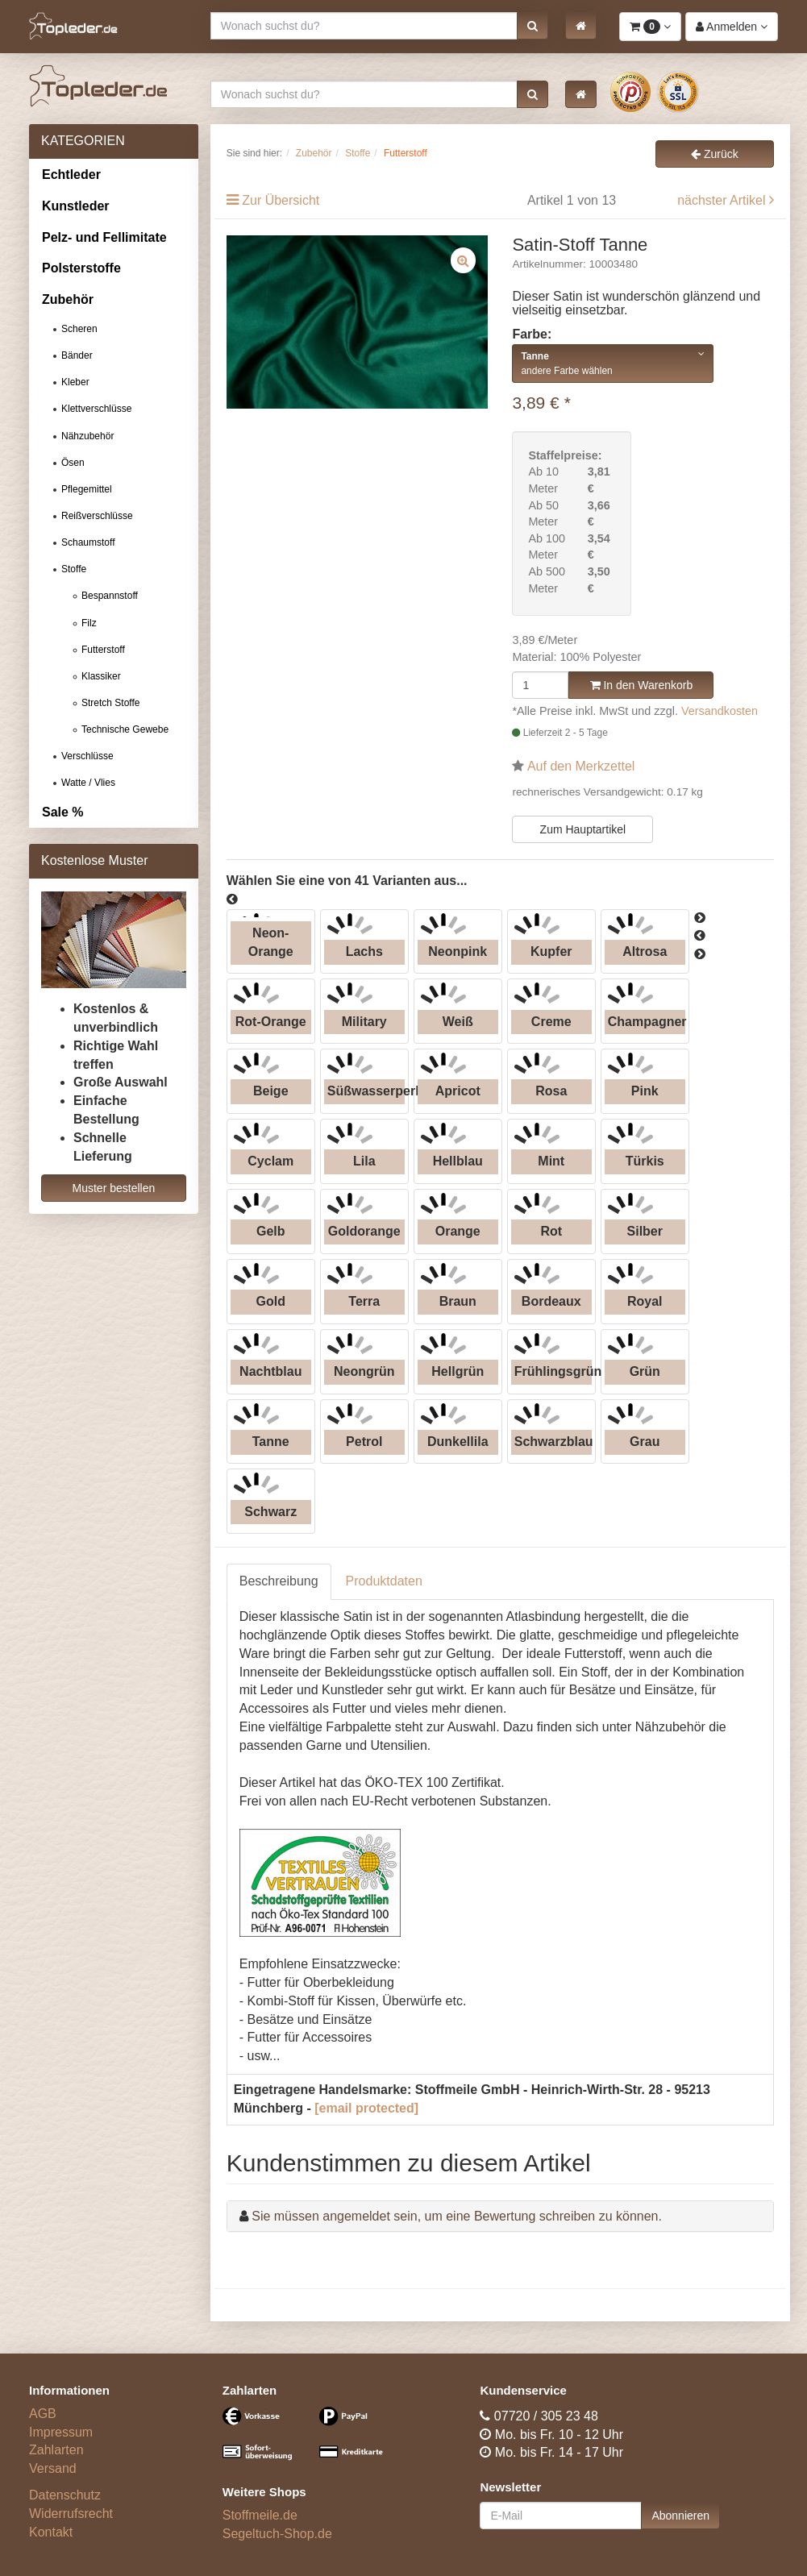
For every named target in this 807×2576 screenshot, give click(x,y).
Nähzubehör (87, 436)
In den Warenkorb (641, 685)
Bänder (77, 355)
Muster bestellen (114, 1188)
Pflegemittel (86, 489)
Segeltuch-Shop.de (277, 2534)
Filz (89, 623)
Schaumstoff (87, 542)
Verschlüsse (87, 756)
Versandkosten (719, 710)
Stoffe (73, 569)
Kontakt (51, 2532)
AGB (42, 2413)
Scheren (79, 328)
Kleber (75, 382)
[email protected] (366, 2108)
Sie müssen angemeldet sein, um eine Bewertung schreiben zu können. (457, 2216)
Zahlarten (56, 2450)
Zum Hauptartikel (583, 829)
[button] (532, 25)
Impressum (61, 2432)
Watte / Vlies (88, 782)
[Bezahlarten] (307, 2440)
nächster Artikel (723, 200)
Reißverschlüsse (97, 515)
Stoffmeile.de (260, 2515)
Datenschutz (65, 2495)
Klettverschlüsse (96, 408)
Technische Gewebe (124, 729)
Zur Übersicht (280, 200)
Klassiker (101, 676)
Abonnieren (680, 2515)
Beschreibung (278, 1581)
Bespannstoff (109, 595)
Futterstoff (103, 649)
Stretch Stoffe (110, 702)
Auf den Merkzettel (580, 766)
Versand (53, 2468)
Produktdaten (384, 1581)
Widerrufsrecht (71, 2513)
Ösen (73, 462)
